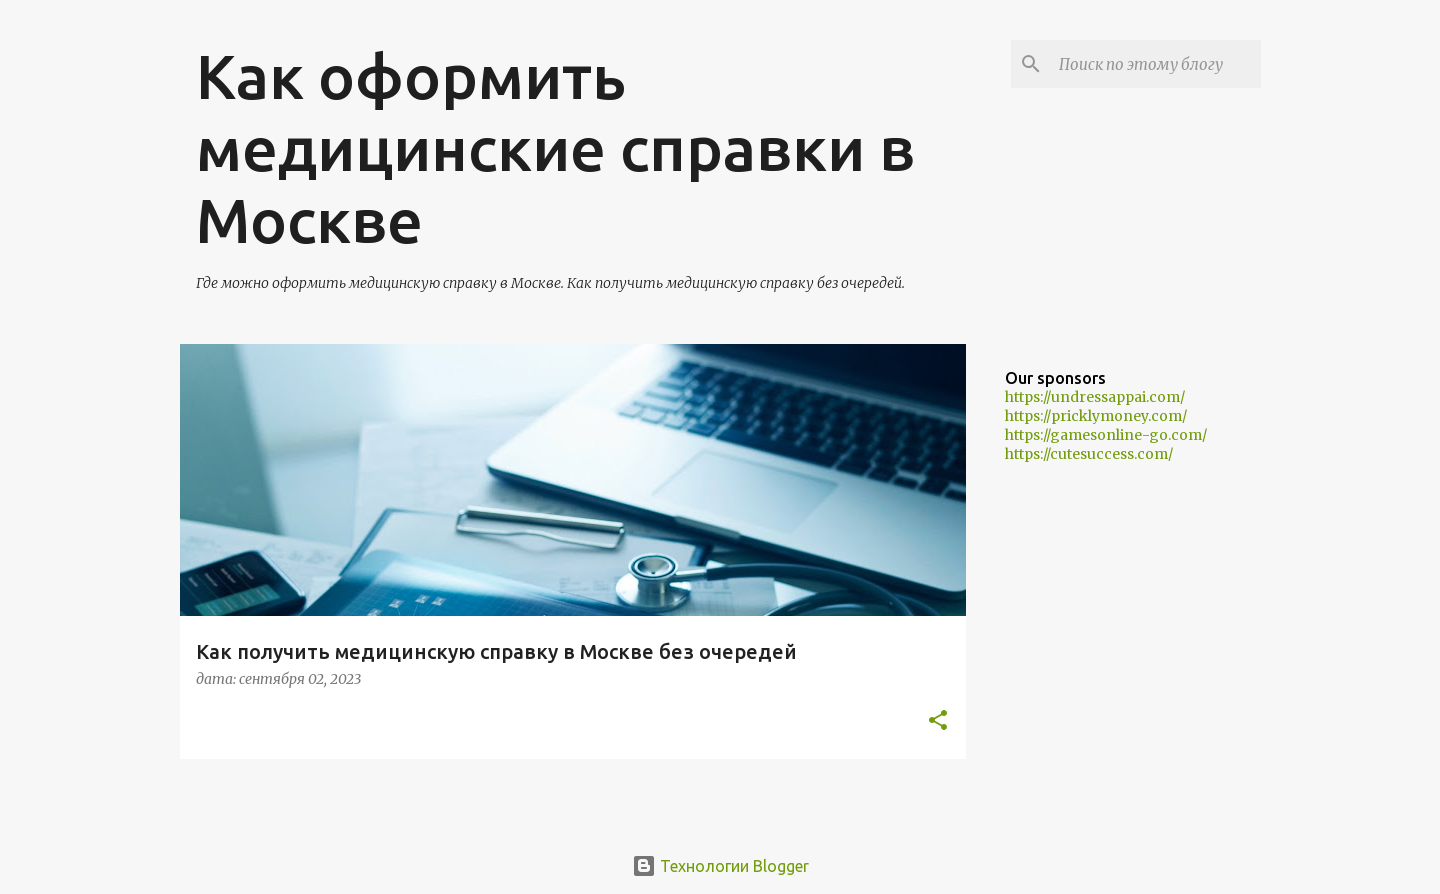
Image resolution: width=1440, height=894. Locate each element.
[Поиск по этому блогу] (1156, 64)
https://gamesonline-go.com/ (1106, 435)
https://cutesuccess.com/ (1089, 454)
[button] (938, 721)
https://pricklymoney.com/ (1096, 416)
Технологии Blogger (720, 866)
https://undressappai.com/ (1095, 397)
